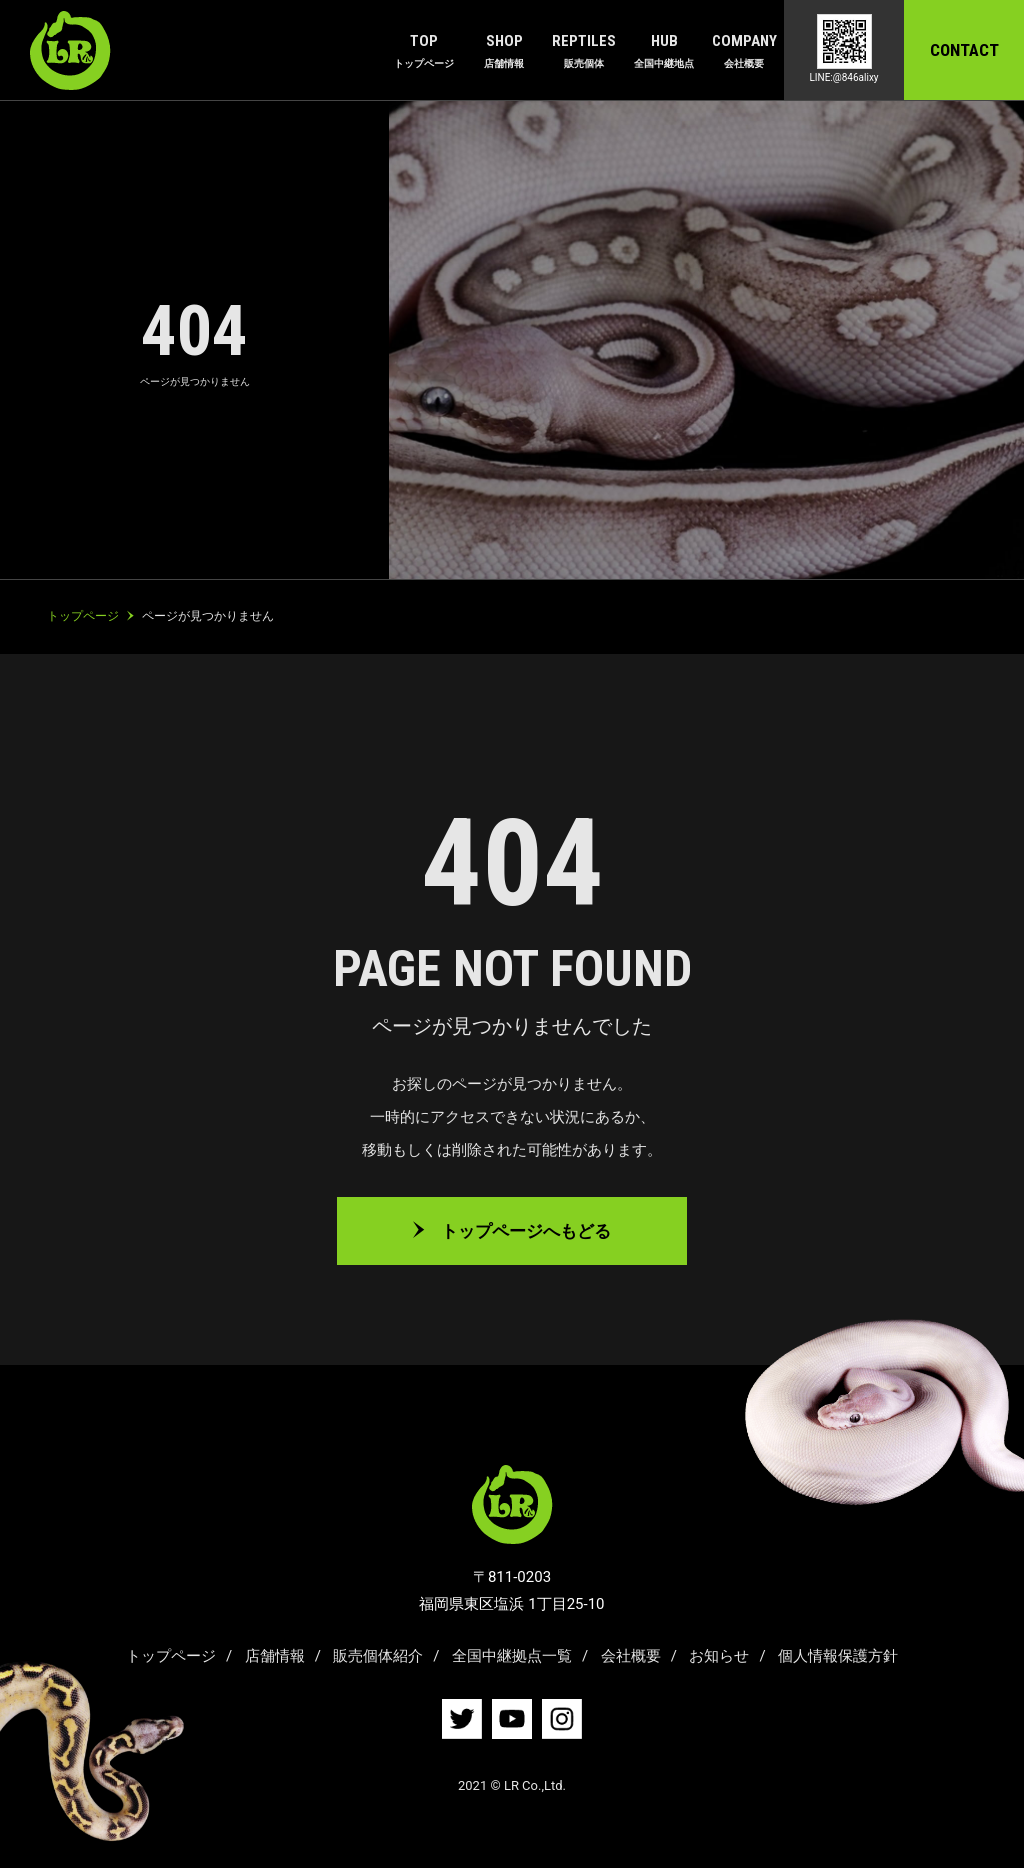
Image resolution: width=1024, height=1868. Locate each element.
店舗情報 (275, 1656)
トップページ (171, 1656)
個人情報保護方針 (838, 1656)
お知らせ (719, 1656)
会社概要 (631, 1656)
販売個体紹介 (378, 1656)
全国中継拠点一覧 (512, 1656)
